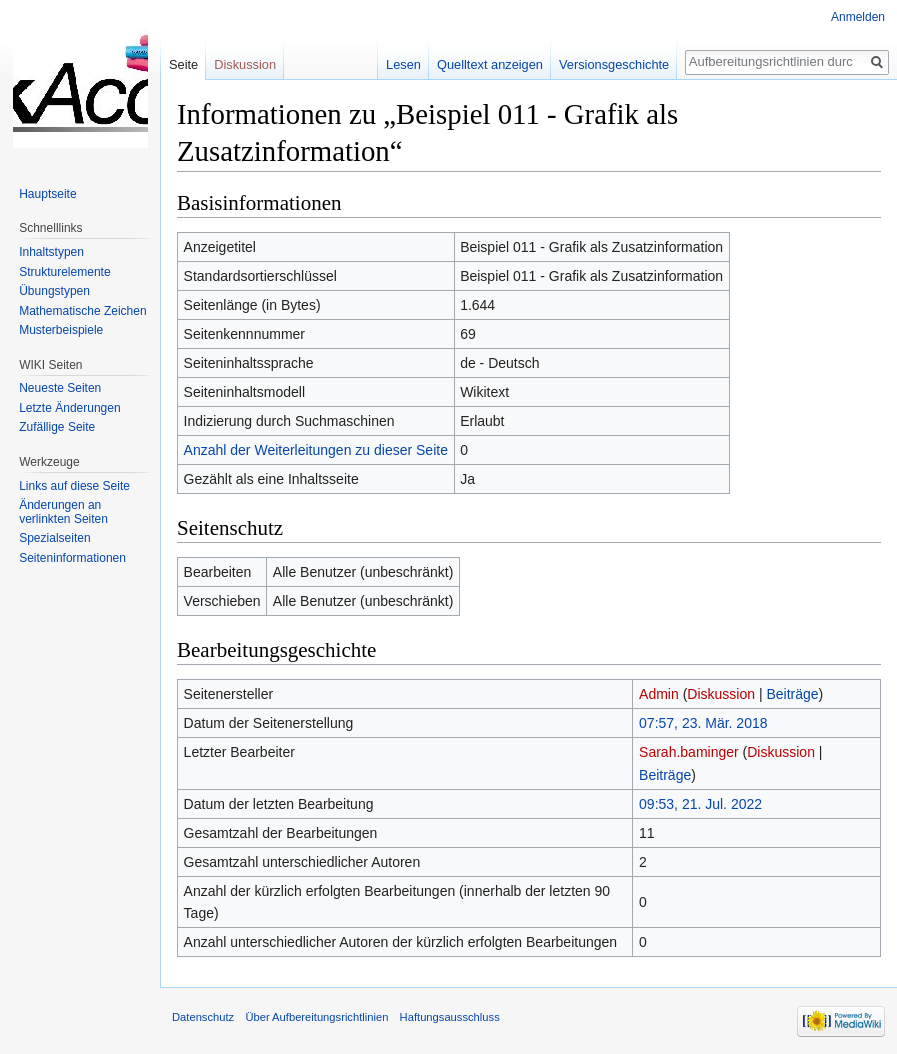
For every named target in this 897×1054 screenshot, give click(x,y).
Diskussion (721, 694)
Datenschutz (203, 1017)
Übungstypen (54, 291)
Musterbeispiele (61, 330)
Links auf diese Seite (74, 486)
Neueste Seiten (60, 388)
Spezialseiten (54, 538)
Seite (183, 64)
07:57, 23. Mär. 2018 (703, 723)
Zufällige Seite (57, 427)
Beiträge (792, 694)
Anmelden (858, 17)
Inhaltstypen (51, 252)
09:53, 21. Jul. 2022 (700, 804)
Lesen (403, 64)
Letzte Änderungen (69, 408)
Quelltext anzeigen (490, 64)
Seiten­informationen (72, 558)
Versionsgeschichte (614, 64)
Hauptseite (47, 194)
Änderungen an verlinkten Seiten (63, 512)
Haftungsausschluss (450, 1017)
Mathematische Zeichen (82, 311)
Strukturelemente (64, 272)
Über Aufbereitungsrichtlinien (316, 1017)
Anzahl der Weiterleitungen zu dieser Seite (316, 450)
